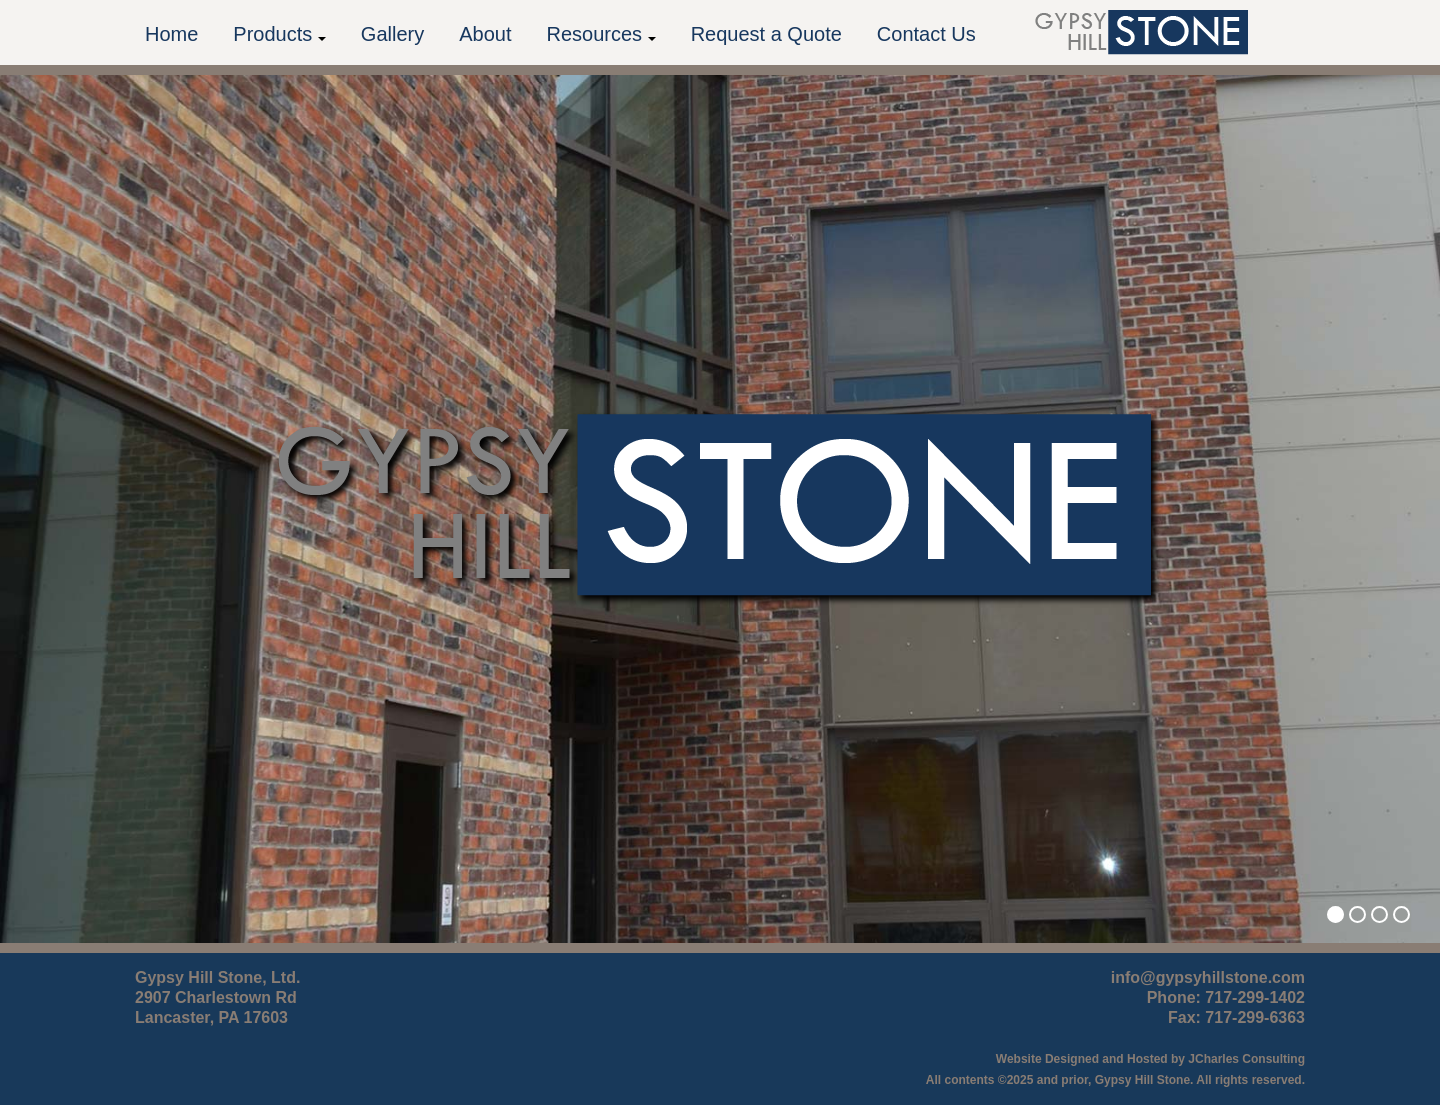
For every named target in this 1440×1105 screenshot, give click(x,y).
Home (171, 34)
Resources (600, 34)
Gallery (392, 34)
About (485, 34)
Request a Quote (766, 34)
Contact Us (926, 34)
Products (279, 34)
